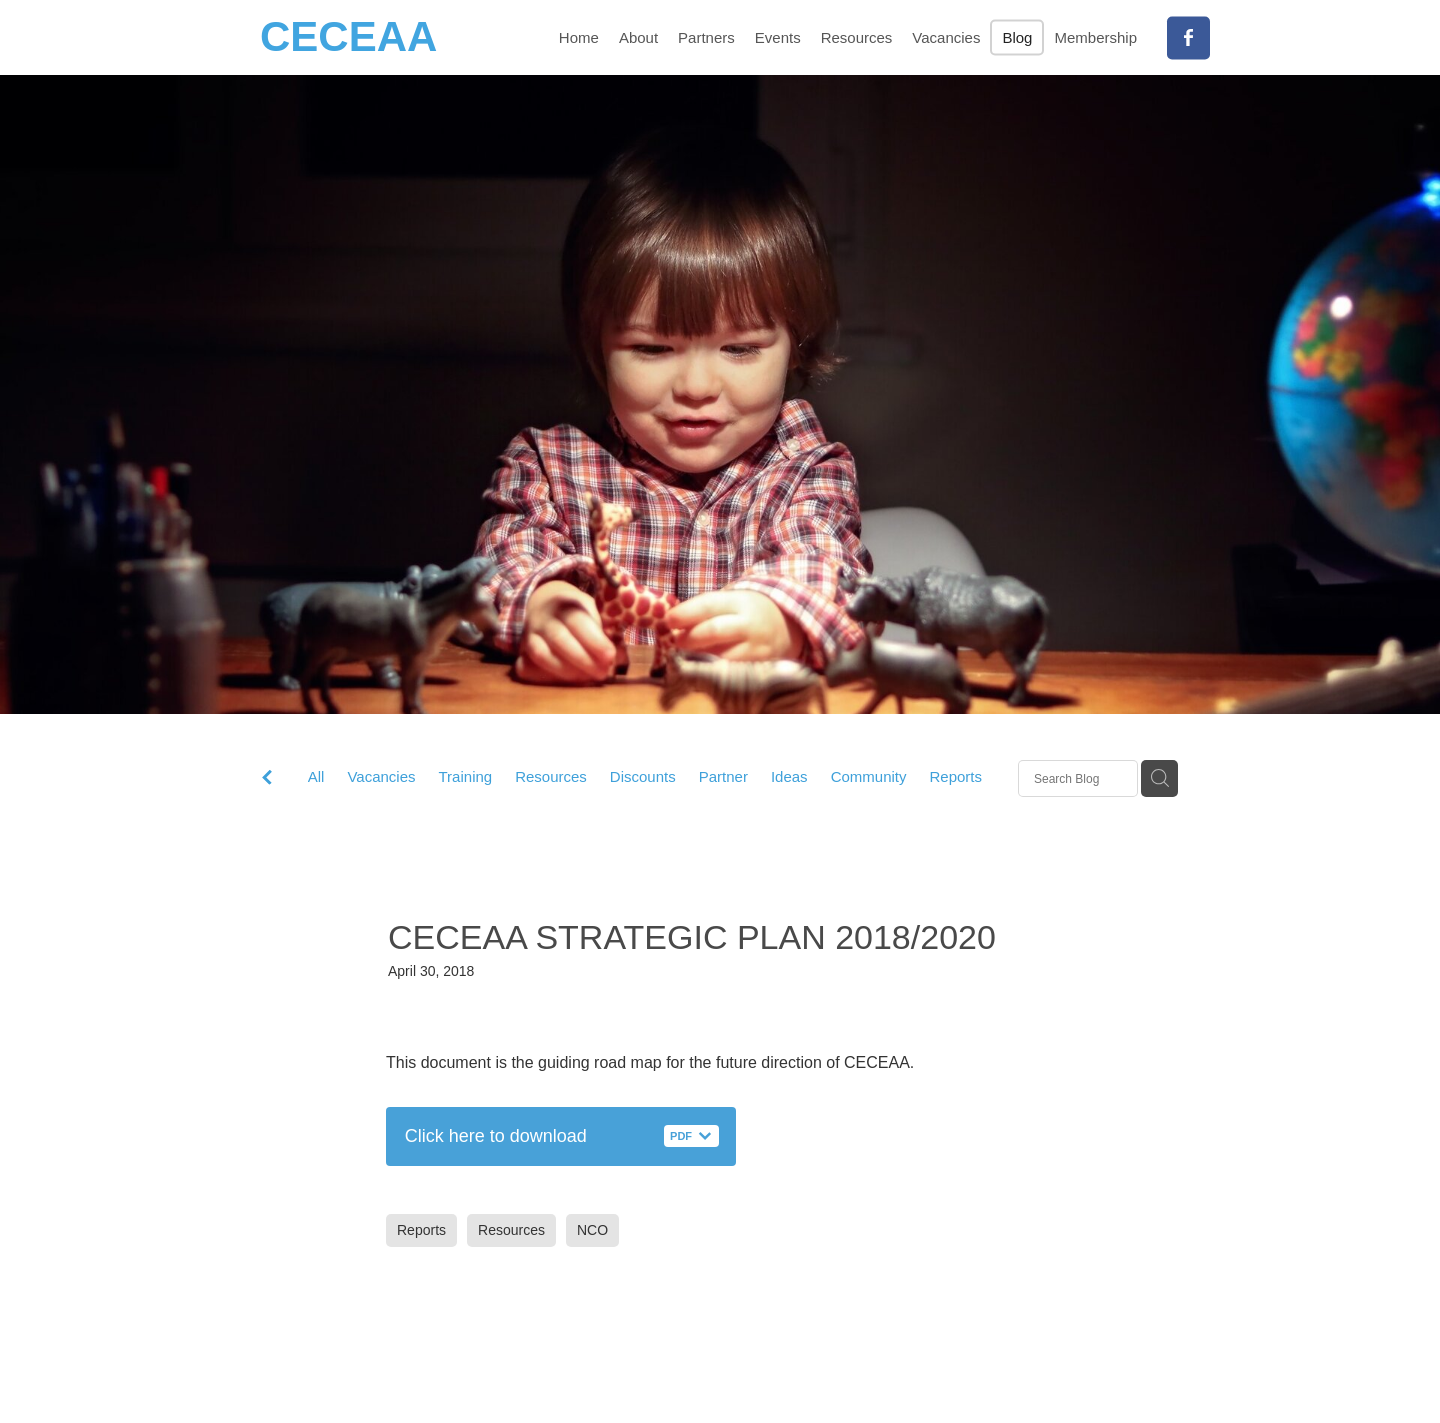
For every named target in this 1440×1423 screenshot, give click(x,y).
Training (466, 776)
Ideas (789, 776)
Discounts (643, 776)
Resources (551, 776)
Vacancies (381, 776)
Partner (723, 776)
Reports (955, 776)
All (316, 776)
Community (869, 776)
